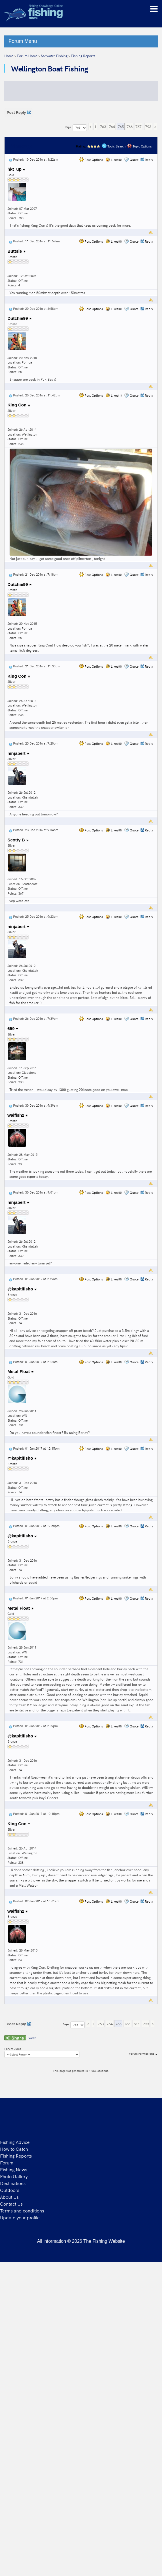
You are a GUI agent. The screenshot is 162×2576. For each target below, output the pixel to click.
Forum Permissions (143, 2054)
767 (138, 126)
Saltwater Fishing (54, 55)
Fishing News (13, 2169)
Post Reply (18, 112)
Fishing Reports (83, 55)
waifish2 (17, 1115)
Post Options (91, 159)
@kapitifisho (22, 1288)
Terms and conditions (22, 2210)
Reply (149, 159)
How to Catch (14, 2149)
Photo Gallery (14, 2176)
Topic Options (139, 146)
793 (148, 126)
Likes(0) (113, 159)
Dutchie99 (19, 318)
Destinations (12, 2183)
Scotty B (18, 839)
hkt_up (16, 169)
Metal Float (20, 1371)
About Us (9, 2197)
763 (103, 126)
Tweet (31, 2037)
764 (112, 126)
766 (130, 126)
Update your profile (20, 2217)
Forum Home (27, 55)
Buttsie (16, 251)
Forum (6, 2162)
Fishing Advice (15, 2142)
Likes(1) (113, 395)
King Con (18, 404)
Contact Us (11, 2203)
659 (12, 1028)
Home (8, 55)
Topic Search (113, 146)
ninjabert (18, 753)
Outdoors (9, 2190)
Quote (134, 159)
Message (21, 146)
